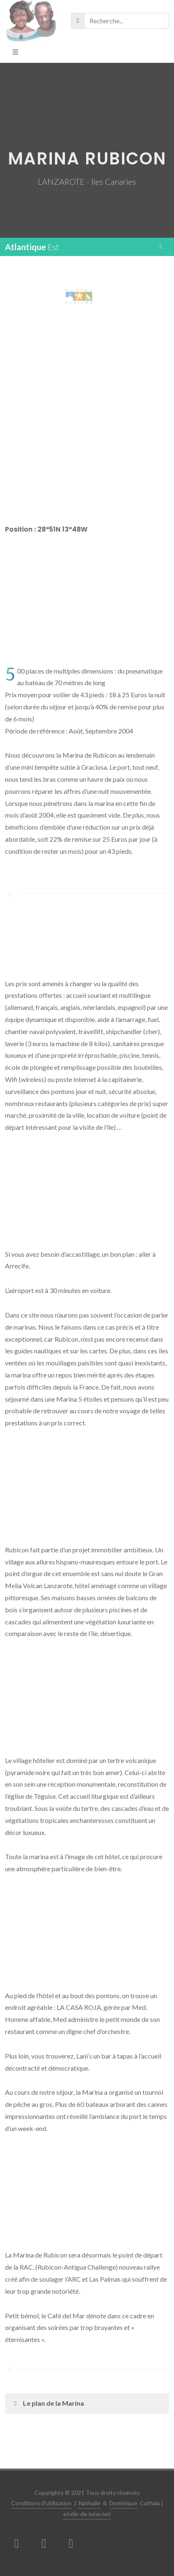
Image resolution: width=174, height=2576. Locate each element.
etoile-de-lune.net (87, 2513)
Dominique (123, 2502)
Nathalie (89, 2502)
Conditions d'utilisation (41, 2502)
